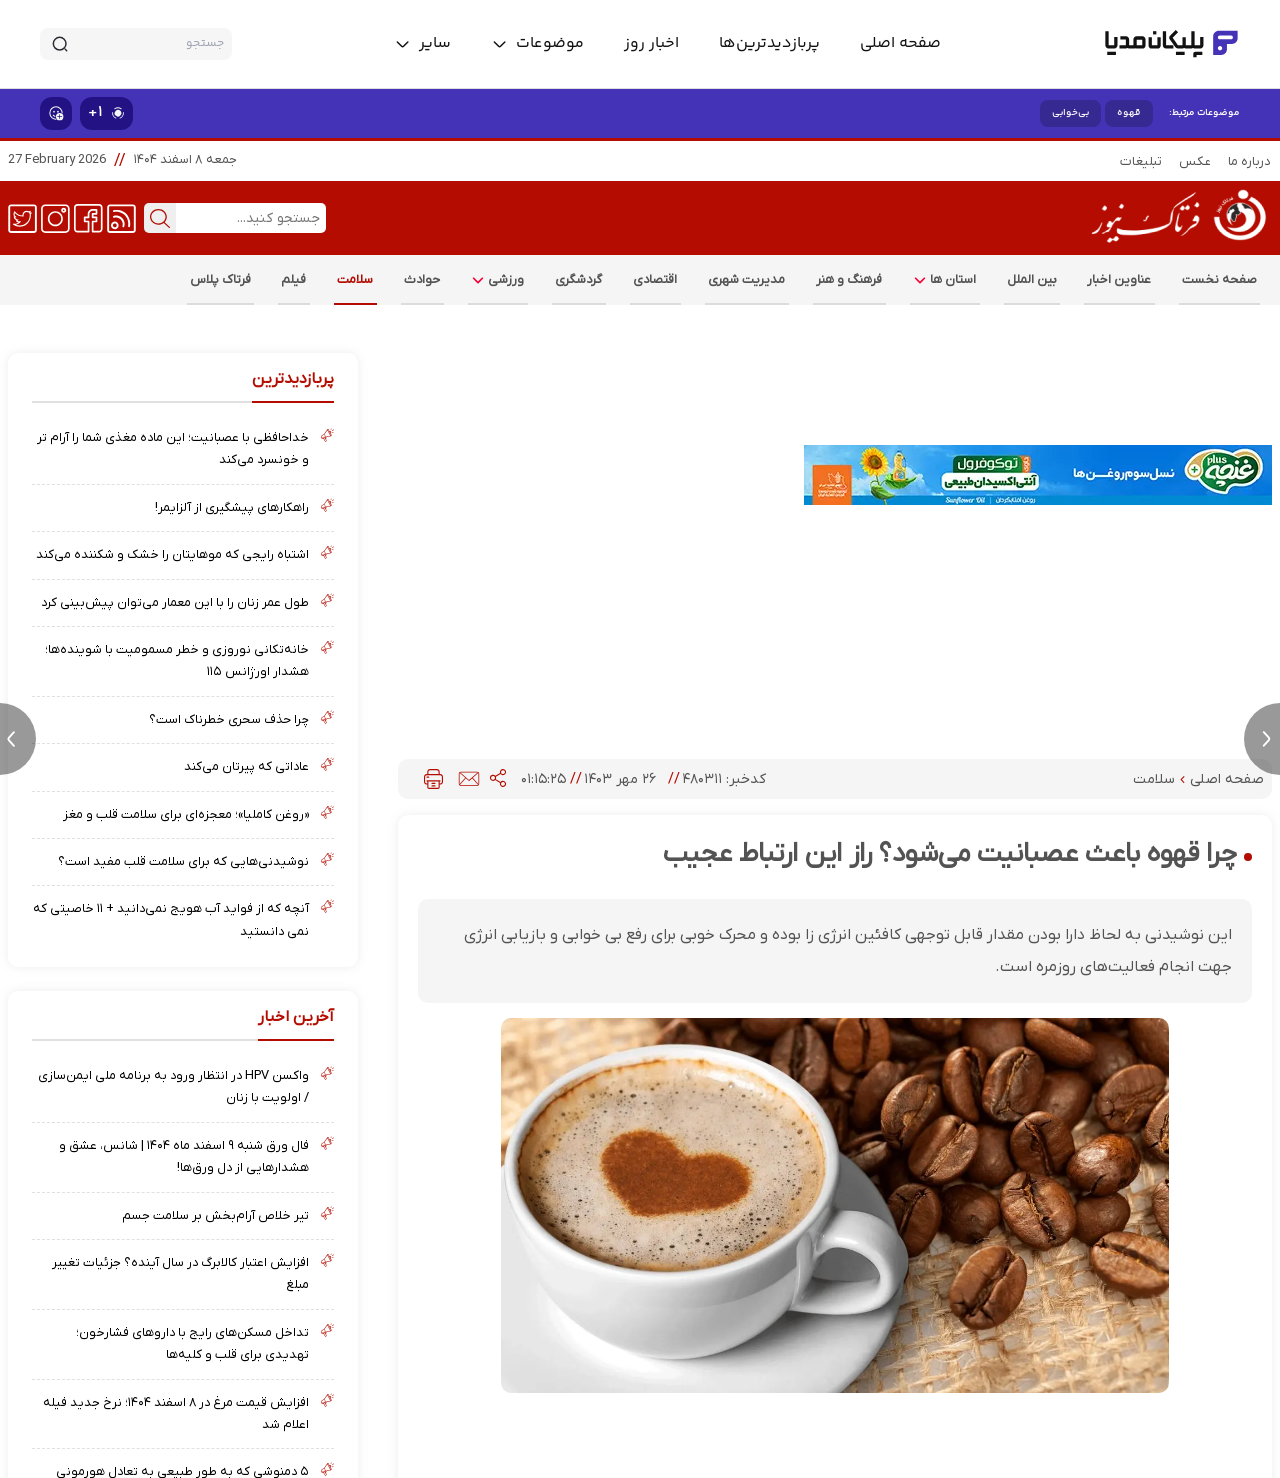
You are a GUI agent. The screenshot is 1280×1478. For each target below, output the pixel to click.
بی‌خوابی (1070, 113)
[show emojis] (56, 113)
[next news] (1262, 739)
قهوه (1129, 113)
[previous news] (18, 739)
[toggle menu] (537, 44)
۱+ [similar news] (106, 112)
